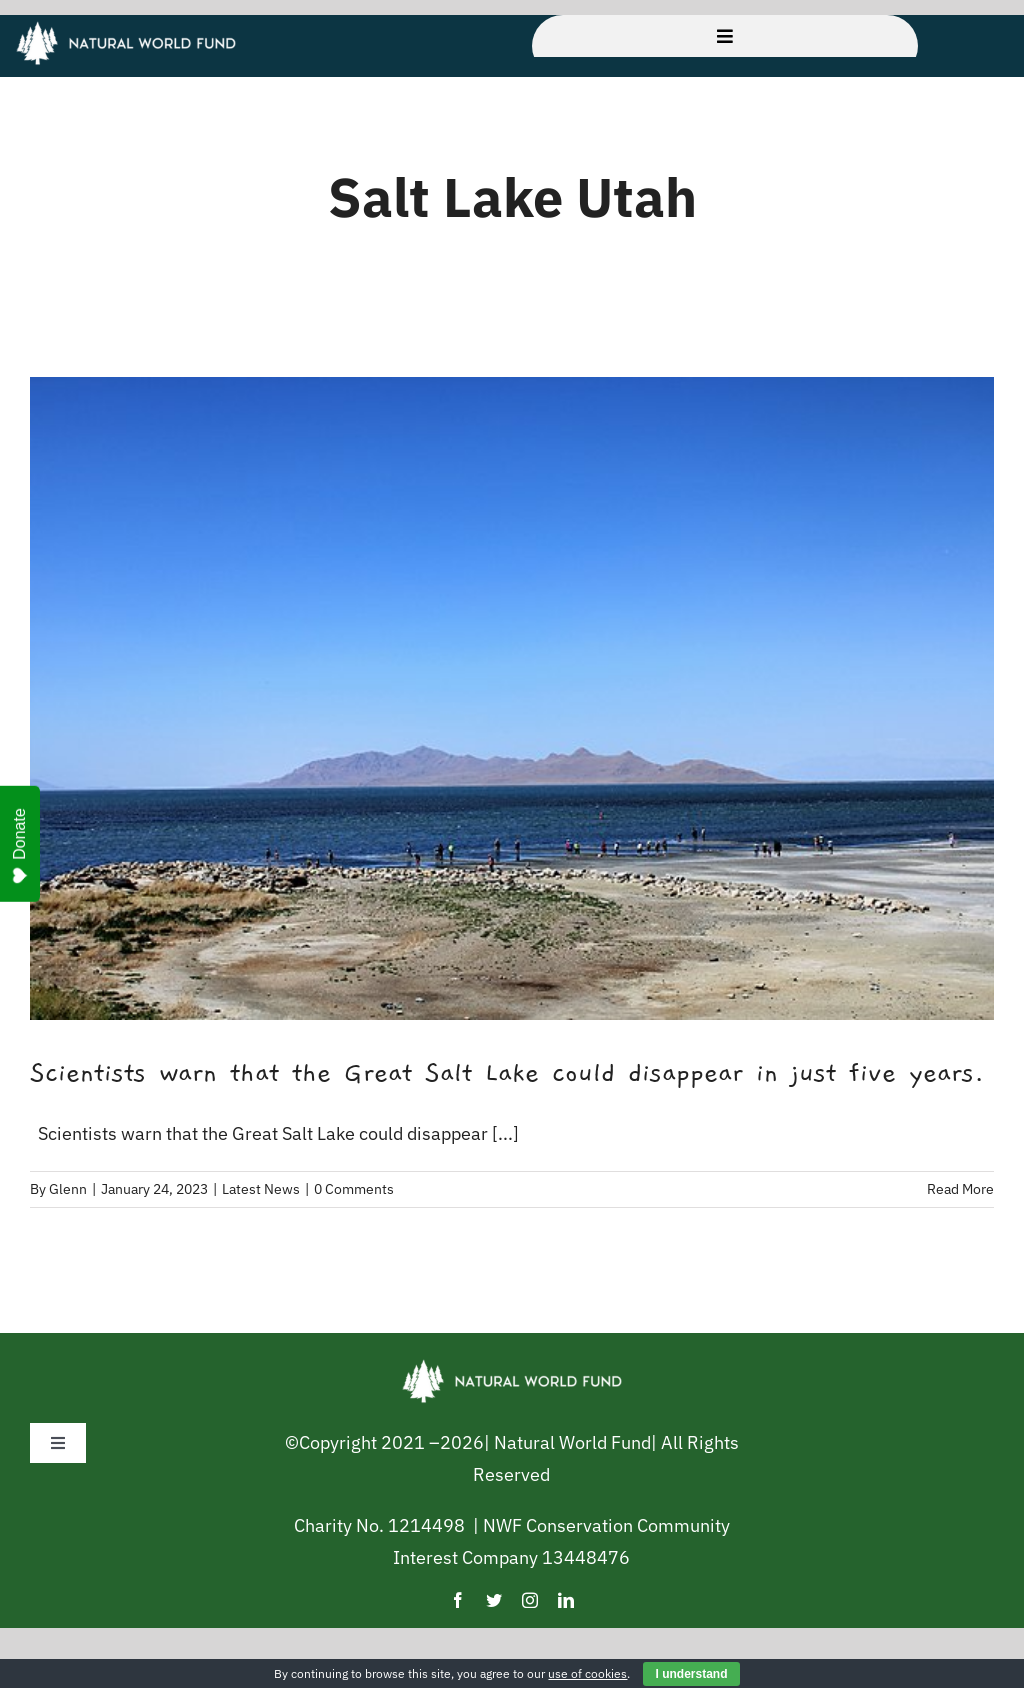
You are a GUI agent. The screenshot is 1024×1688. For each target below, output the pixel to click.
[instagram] (530, 1600)
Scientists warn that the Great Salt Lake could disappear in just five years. (507, 1073)
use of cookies (587, 1673)
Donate (20, 846)
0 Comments (354, 1189)
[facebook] (458, 1600)
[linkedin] (566, 1600)
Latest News (261, 1189)
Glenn (68, 1189)
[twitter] (494, 1600)
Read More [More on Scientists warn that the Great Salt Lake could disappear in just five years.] (960, 1189)
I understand (691, 1674)
